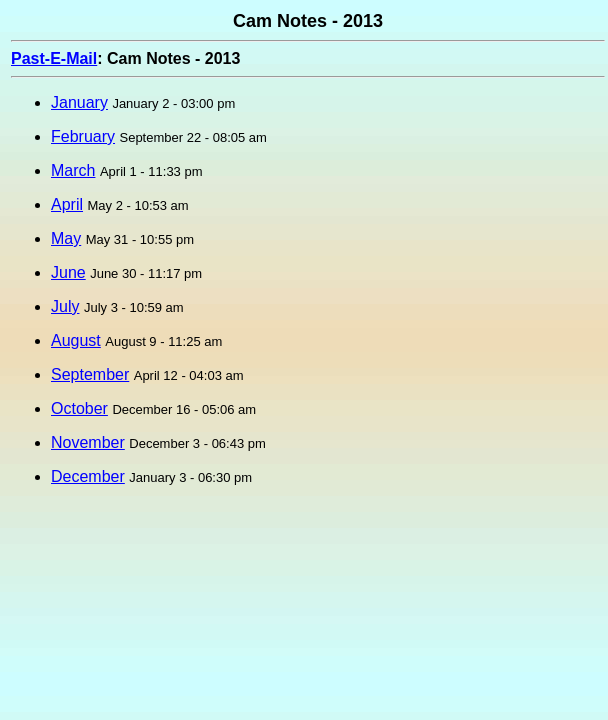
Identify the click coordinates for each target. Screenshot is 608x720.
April (67, 204)
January (79, 102)
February (83, 136)
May (66, 238)
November (88, 442)
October (79, 408)
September (90, 374)
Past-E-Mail (54, 58)
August (76, 340)
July (65, 306)
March (73, 170)
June (68, 272)
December (88, 476)
